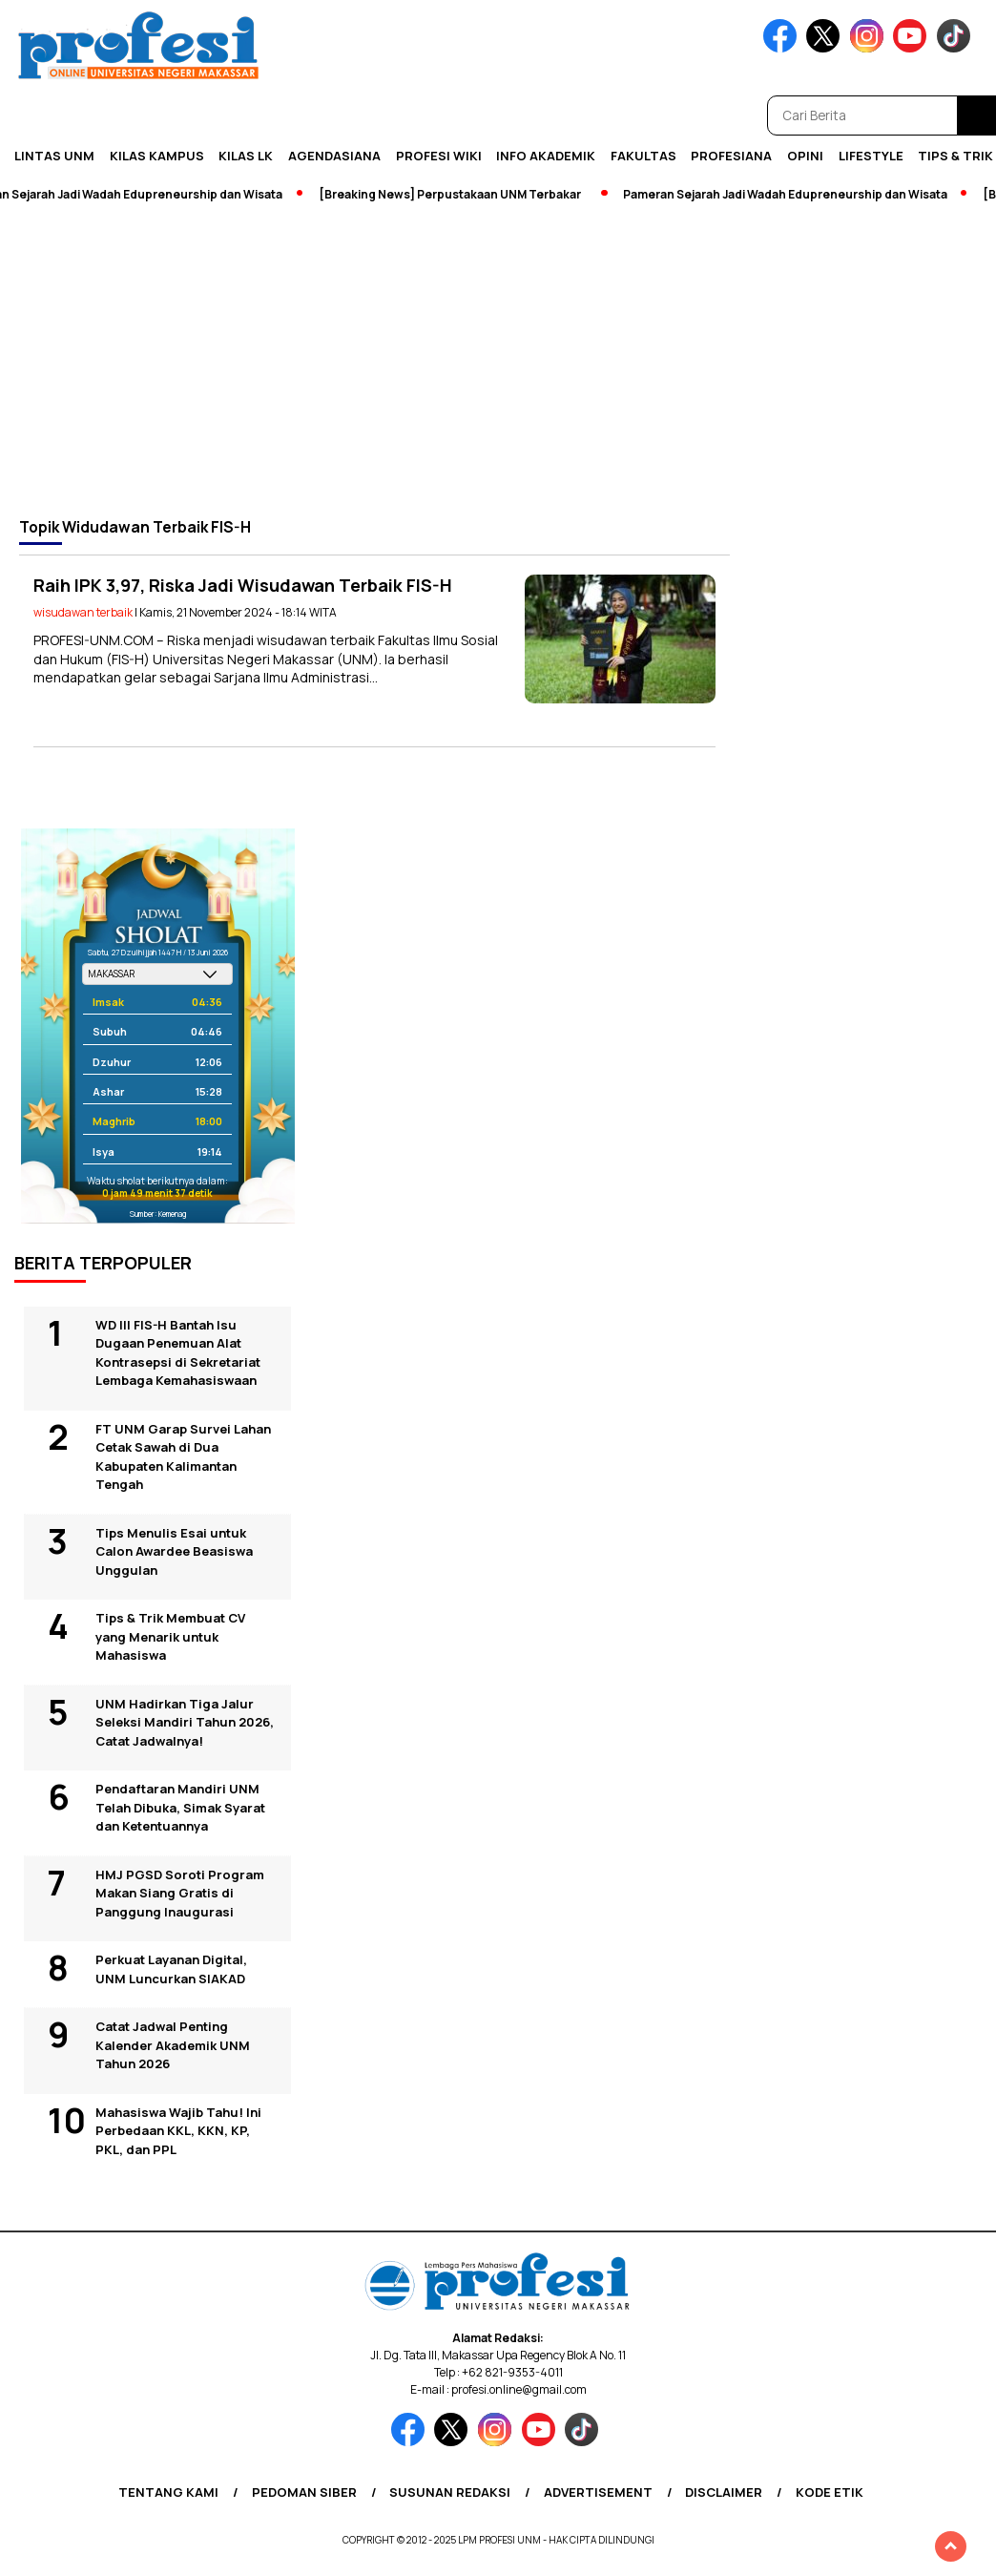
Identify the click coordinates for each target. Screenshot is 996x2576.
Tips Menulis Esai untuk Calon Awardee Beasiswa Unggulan (174, 1551)
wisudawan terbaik (83, 612)
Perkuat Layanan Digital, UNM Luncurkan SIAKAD (171, 1969)
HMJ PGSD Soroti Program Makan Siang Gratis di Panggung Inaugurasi (179, 1893)
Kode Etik (829, 2492)
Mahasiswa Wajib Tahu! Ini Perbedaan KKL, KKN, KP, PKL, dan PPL (178, 2131)
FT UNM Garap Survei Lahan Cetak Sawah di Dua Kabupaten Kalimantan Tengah (183, 1457)
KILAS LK (245, 155)
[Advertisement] (498, 359)
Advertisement (598, 2492)
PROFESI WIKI (439, 155)
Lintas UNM (54, 155)
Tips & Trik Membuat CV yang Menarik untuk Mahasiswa (170, 1636)
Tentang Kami (168, 2492)
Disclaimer (723, 2492)
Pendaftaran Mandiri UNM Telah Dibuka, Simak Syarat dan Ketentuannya (180, 1807)
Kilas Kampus (157, 155)
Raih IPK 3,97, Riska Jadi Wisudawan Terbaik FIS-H (242, 585)
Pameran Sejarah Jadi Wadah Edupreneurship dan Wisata (791, 194)
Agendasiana (334, 155)
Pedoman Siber (304, 2492)
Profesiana (731, 155)
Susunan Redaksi (449, 2492)
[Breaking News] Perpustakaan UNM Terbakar (455, 194)
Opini (805, 155)
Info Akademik (545, 155)
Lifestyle (871, 155)
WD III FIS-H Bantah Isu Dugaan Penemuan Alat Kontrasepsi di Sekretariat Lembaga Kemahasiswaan (177, 1353)
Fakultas (643, 155)
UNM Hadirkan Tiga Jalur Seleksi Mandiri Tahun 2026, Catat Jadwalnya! (184, 1722)
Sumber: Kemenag (158, 1213)
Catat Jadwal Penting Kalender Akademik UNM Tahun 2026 (172, 2045)
